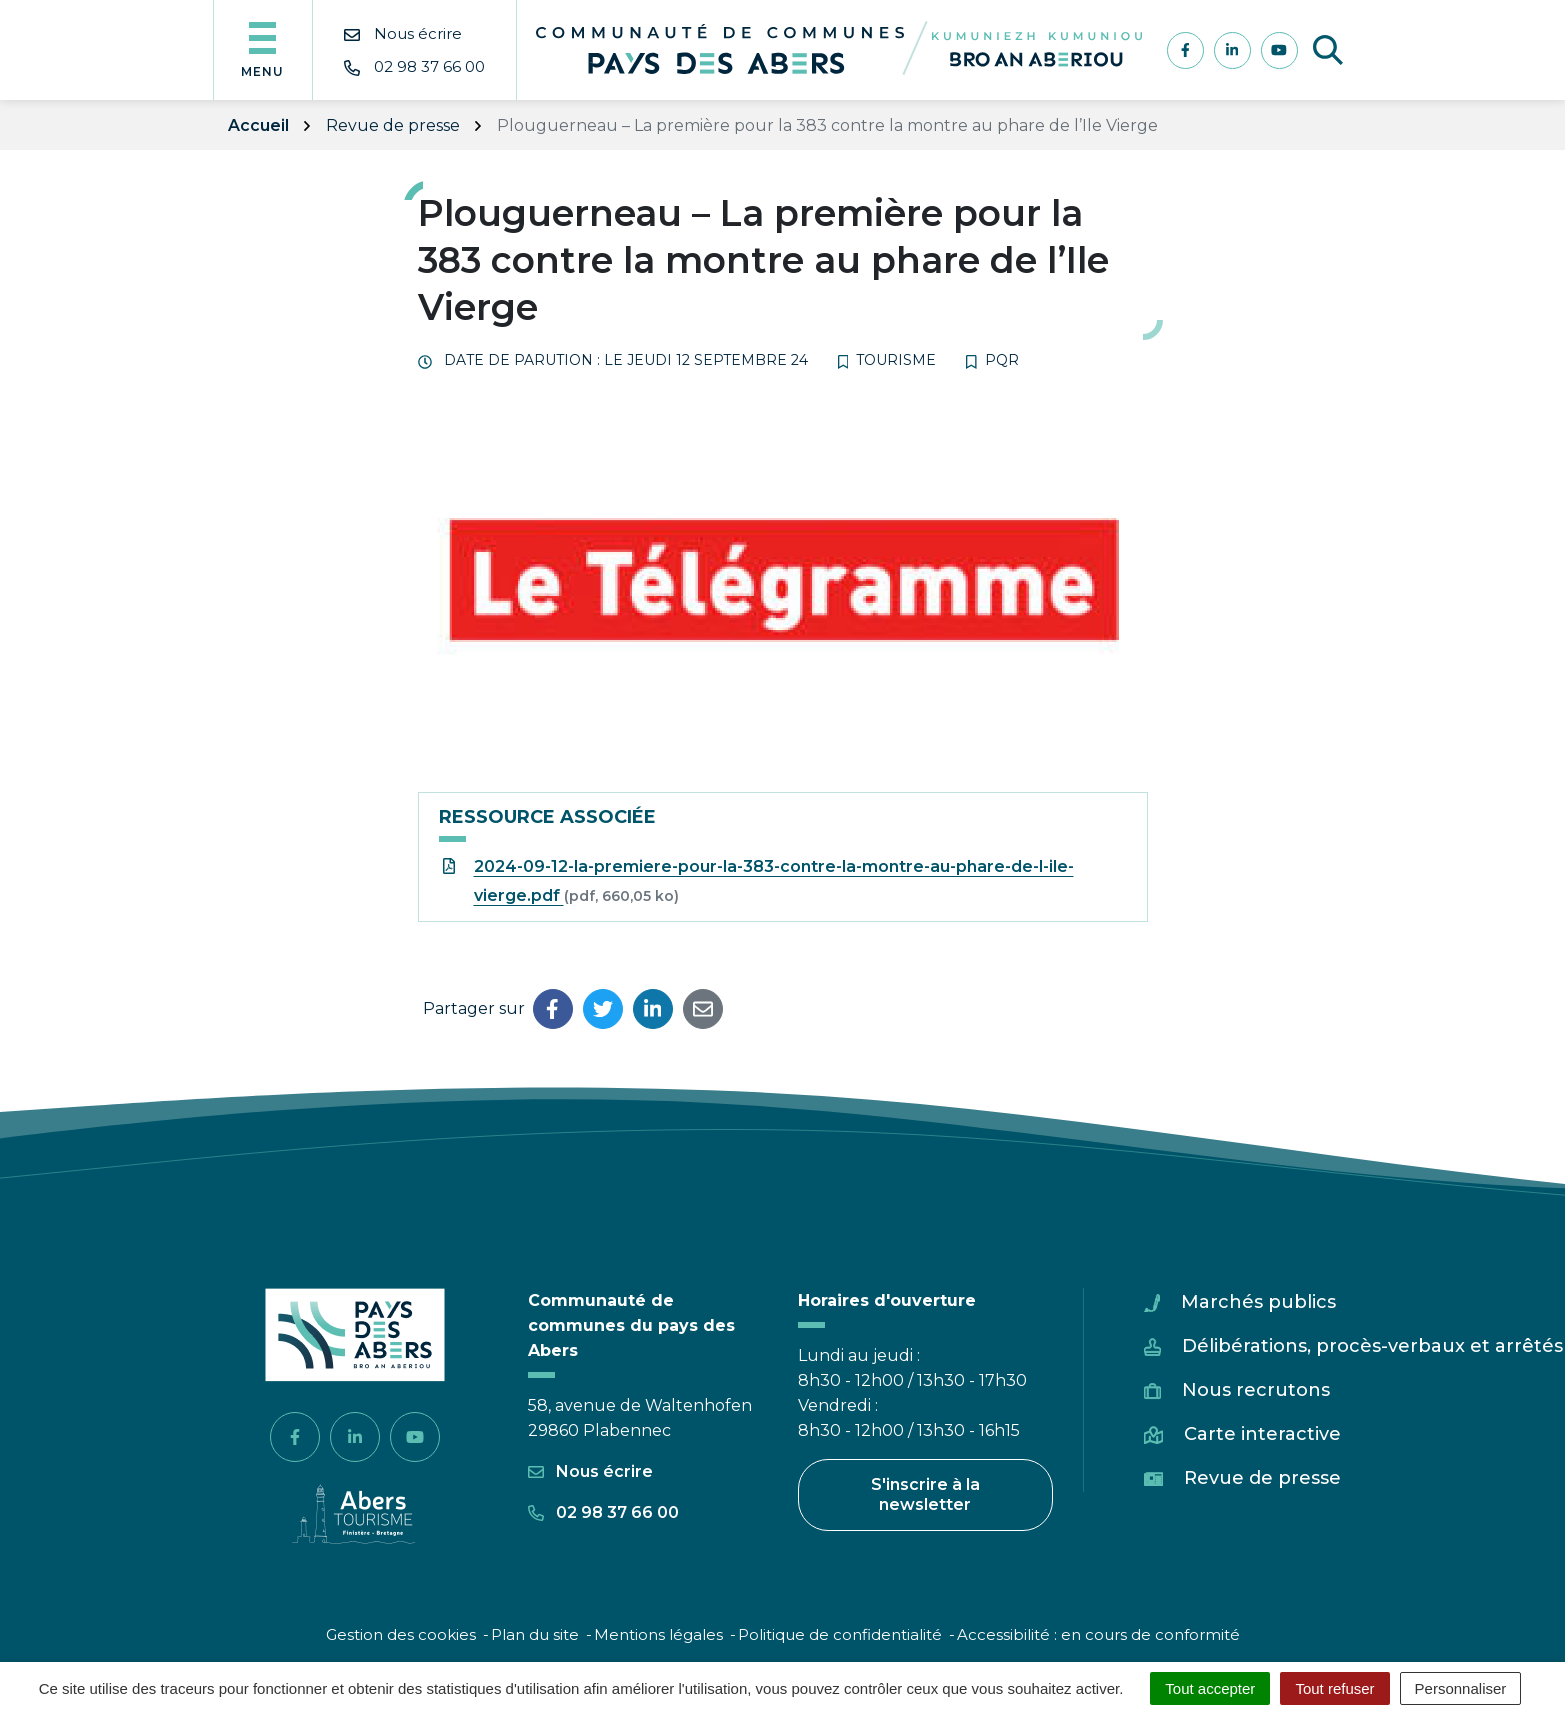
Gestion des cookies (401, 1634)
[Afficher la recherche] (1328, 50)
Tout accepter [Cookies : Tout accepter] (1210, 1688)
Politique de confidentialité (840, 1634)
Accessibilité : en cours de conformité (1098, 1634)
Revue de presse (1262, 1478)
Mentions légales (658, 1634)
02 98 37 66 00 (603, 1512)
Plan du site (535, 1634)
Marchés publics (1258, 1302)
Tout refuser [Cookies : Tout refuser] (1334, 1688)
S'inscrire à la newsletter (925, 1494)
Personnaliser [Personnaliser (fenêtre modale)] (1461, 1688)
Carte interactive (1262, 1434)
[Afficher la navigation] (263, 50)
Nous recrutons (1256, 1390)
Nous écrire (590, 1471)
